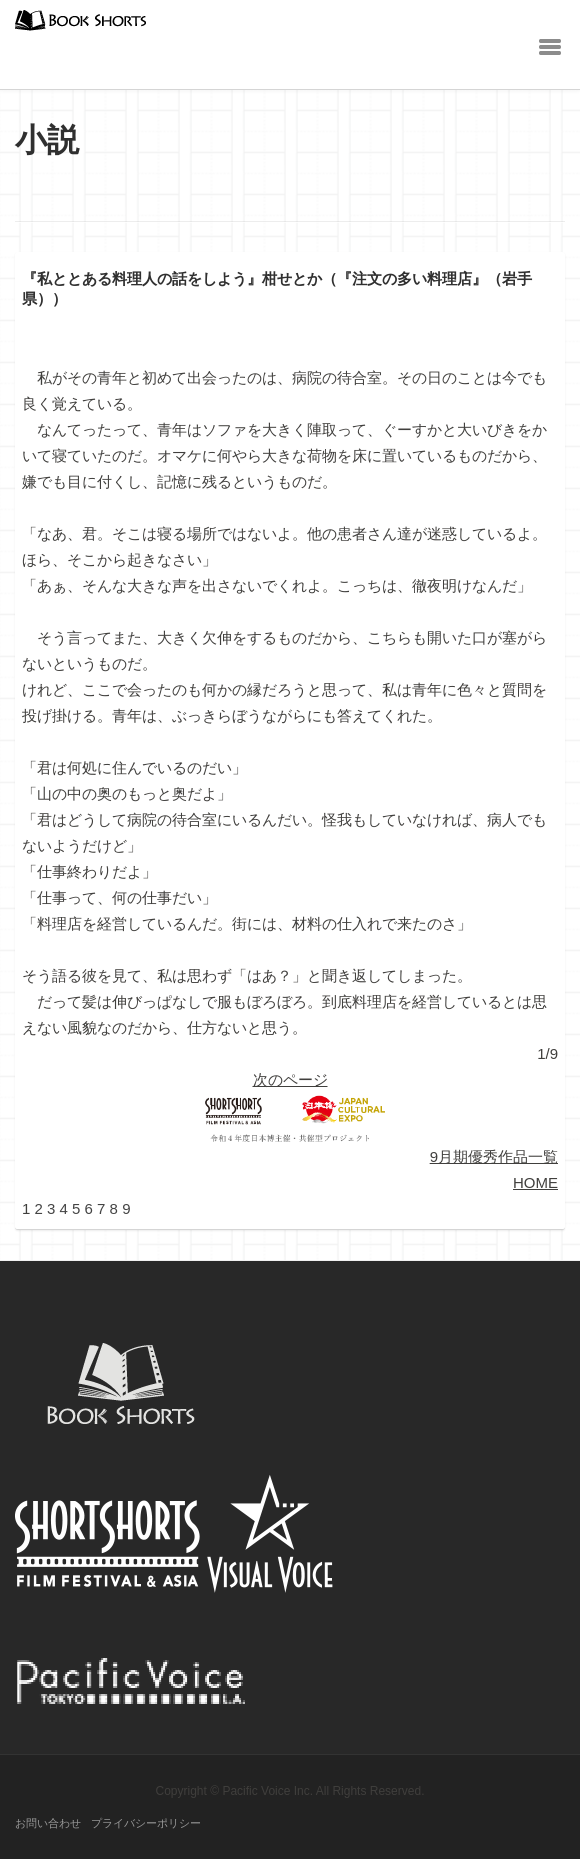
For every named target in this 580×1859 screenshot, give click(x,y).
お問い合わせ (48, 1823)
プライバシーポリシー (146, 1823)
